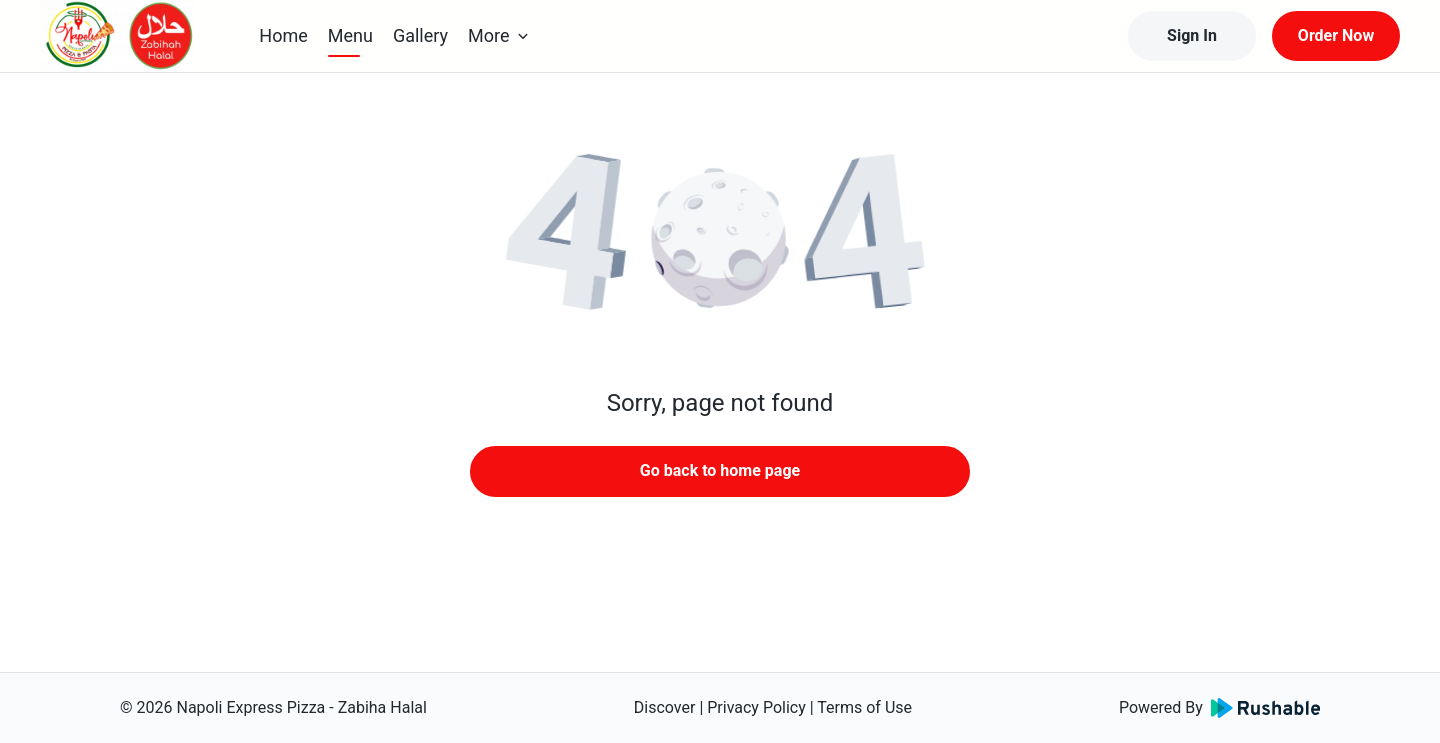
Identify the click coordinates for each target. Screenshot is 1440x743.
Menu (350, 35)
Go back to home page (720, 470)
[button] (720, 240)
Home (283, 35)
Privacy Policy (756, 707)
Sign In (1192, 35)
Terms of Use (864, 707)
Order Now (1336, 35)
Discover (665, 707)
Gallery (420, 35)
